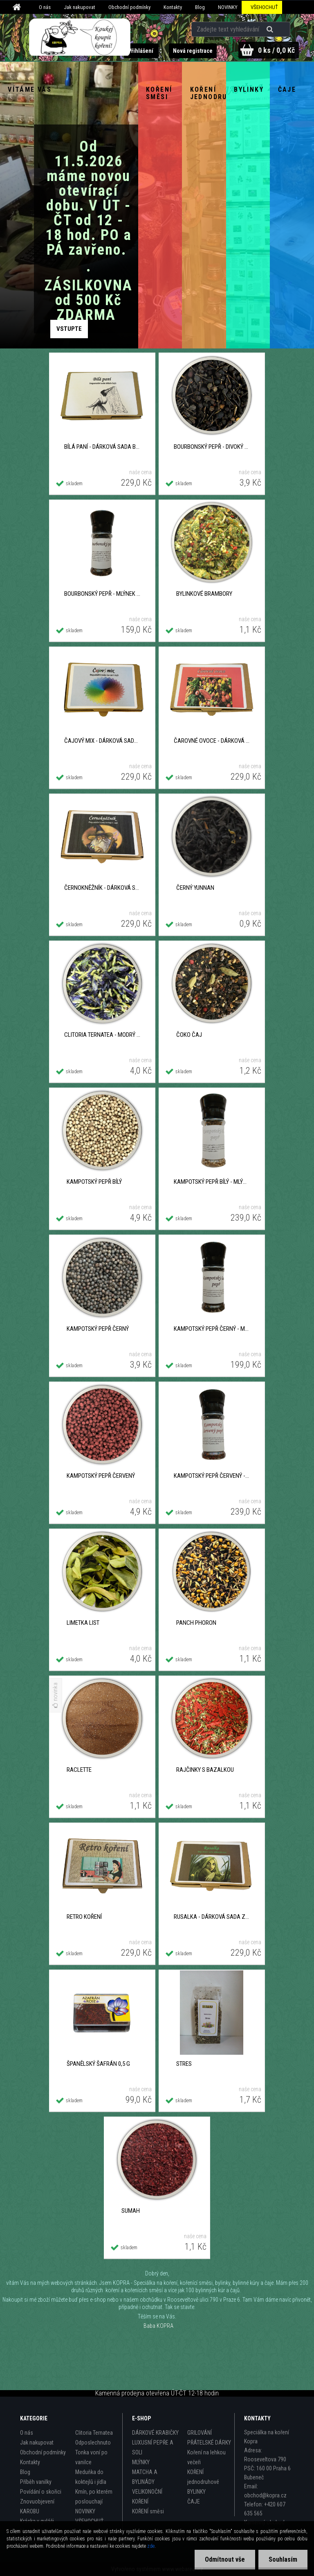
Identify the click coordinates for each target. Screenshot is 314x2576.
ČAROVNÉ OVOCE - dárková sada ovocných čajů (212, 740)
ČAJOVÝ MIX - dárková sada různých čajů (102, 740)
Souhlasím (283, 2559)
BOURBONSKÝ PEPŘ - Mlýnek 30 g (102, 593)
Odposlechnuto (93, 2442)
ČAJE (193, 2501)
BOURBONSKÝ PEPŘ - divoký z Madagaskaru (212, 446)
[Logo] (80, 37)
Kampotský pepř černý (98, 1328)
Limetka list (83, 1622)
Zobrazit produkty (69, 329)
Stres (184, 2063)
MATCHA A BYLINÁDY (144, 2477)
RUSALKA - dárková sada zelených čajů (212, 1916)
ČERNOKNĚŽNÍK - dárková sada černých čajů (102, 887)
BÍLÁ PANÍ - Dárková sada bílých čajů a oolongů (102, 446)
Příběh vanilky (36, 2482)
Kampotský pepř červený (101, 1475)
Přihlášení (141, 50)
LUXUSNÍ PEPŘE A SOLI (152, 2447)
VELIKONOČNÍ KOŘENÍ (147, 2496)
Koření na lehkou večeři (206, 2457)
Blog (200, 7)
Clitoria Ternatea (94, 2432)
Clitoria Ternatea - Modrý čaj (102, 1034)
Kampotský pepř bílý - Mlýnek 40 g (212, 1181)
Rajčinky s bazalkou (205, 1769)
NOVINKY (228, 7)
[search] (271, 29)
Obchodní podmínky (129, 7)
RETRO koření (84, 1916)
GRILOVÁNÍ (199, 2432)
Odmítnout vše (225, 2559)
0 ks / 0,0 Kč (276, 50)
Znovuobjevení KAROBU (37, 2506)
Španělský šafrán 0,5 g (98, 2063)
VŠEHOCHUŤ (264, 7)
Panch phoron (196, 1622)
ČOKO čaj (189, 1034)
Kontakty (173, 7)
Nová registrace (193, 50)
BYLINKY (196, 2491)
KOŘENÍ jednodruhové (203, 2477)
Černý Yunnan (195, 887)
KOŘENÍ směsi (148, 2511)
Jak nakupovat (79, 7)
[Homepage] (18, 7)
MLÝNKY (141, 2462)
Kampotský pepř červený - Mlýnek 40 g (212, 1475)
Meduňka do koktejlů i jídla (90, 2477)
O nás (45, 7)
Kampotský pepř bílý (94, 1181)
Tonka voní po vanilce (91, 2457)
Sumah (130, 2210)
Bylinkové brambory (204, 593)
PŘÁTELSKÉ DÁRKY (209, 2442)
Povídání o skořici (40, 2491)
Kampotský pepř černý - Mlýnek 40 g (212, 1328)
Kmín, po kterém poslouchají (93, 2496)
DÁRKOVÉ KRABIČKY (155, 2432)
